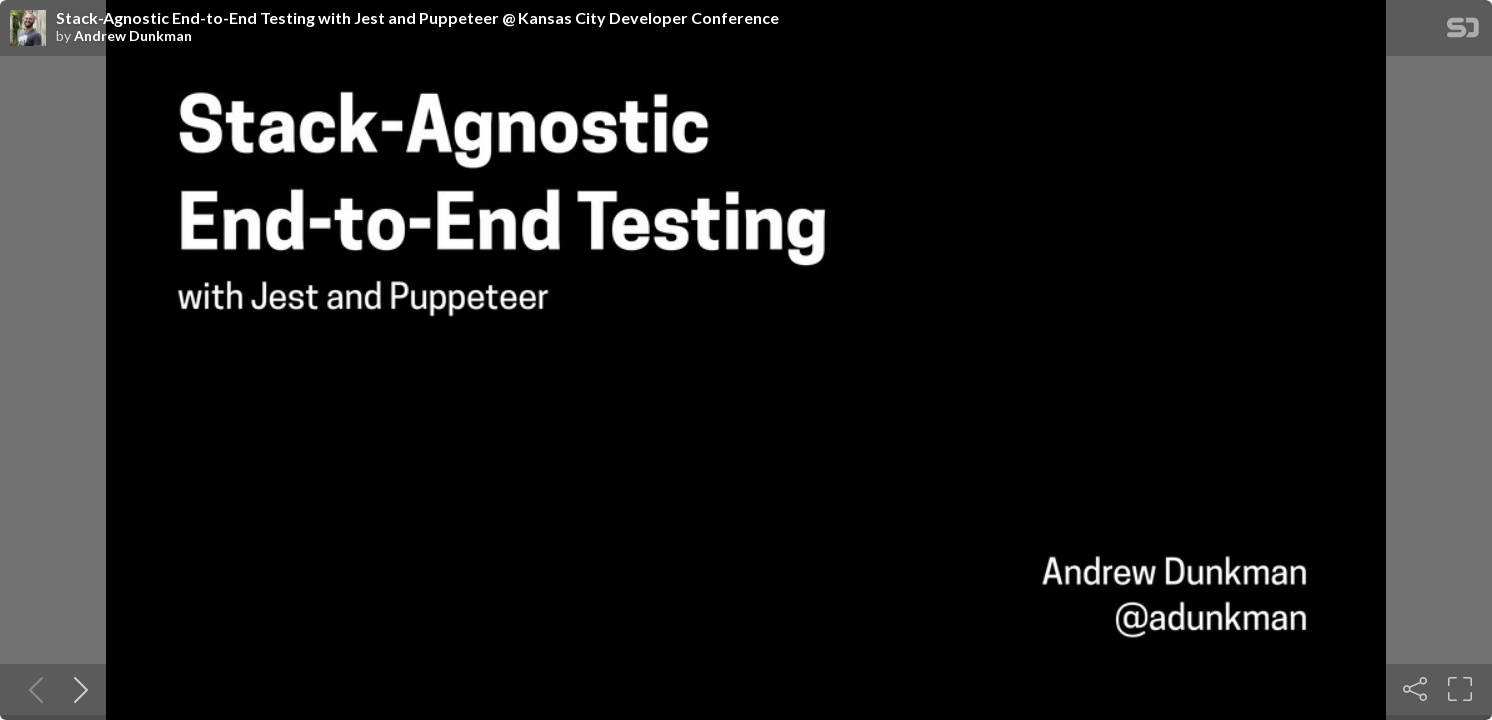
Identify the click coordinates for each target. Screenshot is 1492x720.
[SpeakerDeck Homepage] (1463, 31)
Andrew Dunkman (133, 36)
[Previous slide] (32, 689)
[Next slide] (77, 689)
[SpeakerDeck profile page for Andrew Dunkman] (28, 29)
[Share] (1415, 689)
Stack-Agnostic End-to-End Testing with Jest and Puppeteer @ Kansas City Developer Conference (417, 18)
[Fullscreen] (1460, 689)
